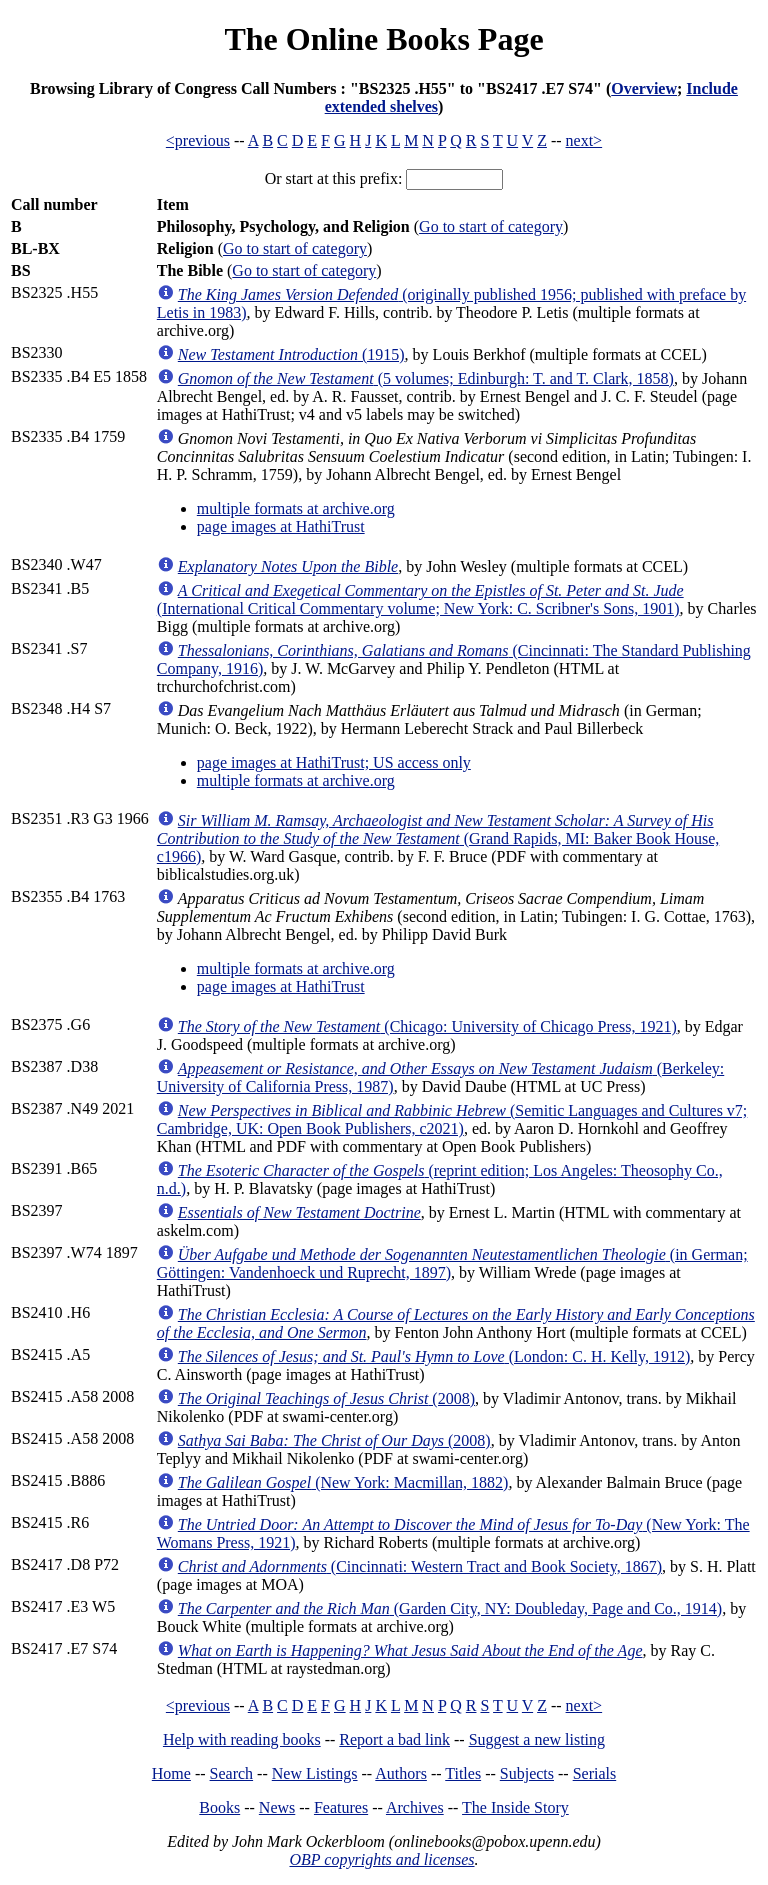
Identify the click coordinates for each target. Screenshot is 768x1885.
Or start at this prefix (331, 178)
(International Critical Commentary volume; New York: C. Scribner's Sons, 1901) (420, 599)
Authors (401, 1773)
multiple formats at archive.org (296, 508)
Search (232, 1773)
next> (584, 140)
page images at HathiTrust (281, 526)
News (277, 1807)
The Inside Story (515, 1807)
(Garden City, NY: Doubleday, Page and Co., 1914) (450, 1608)
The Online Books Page (383, 39)
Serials (595, 1773)
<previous (198, 140)
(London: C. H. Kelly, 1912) (434, 1356)
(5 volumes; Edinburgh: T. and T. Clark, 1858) (426, 378)
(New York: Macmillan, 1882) (343, 1482)
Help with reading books (242, 1739)
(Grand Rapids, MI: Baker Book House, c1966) (438, 838)
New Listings (315, 1773)
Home (171, 1773)
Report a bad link (394, 1739)
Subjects (527, 1773)
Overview (644, 88)
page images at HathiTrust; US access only (334, 762)
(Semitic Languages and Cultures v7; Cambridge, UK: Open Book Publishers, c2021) (452, 1119)
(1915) (291, 354)
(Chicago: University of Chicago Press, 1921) (427, 1026)
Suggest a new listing (537, 1739)
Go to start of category (491, 226)
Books (219, 1807)
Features (341, 1807)
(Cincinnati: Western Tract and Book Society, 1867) (420, 1566)
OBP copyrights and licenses (381, 1859)
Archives (415, 1807)
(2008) (326, 1398)
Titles (463, 1773)
